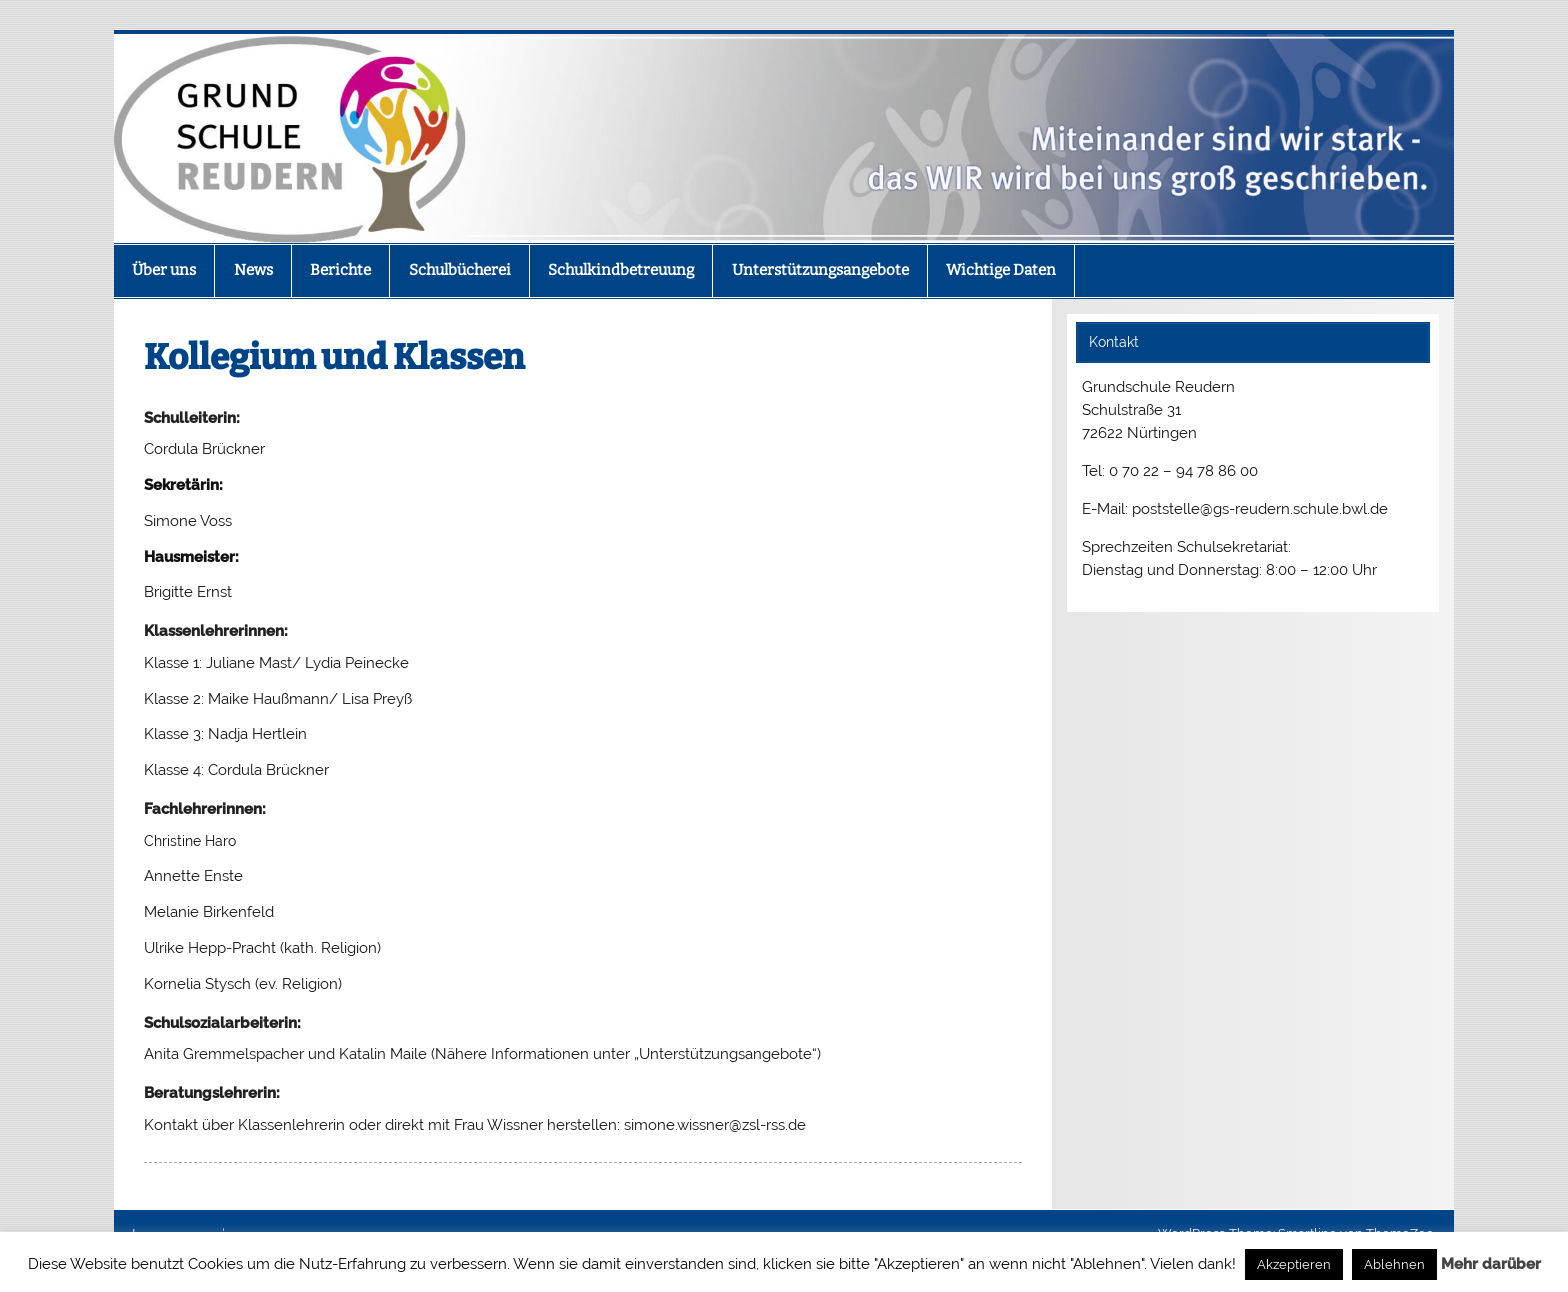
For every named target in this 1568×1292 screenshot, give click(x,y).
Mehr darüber (1491, 1264)
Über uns (164, 270)
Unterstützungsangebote (820, 270)
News (253, 270)
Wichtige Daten (1001, 270)
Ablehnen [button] (1394, 1264)
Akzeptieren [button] (1294, 1264)
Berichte (340, 270)
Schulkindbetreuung (621, 270)
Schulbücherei (460, 270)
